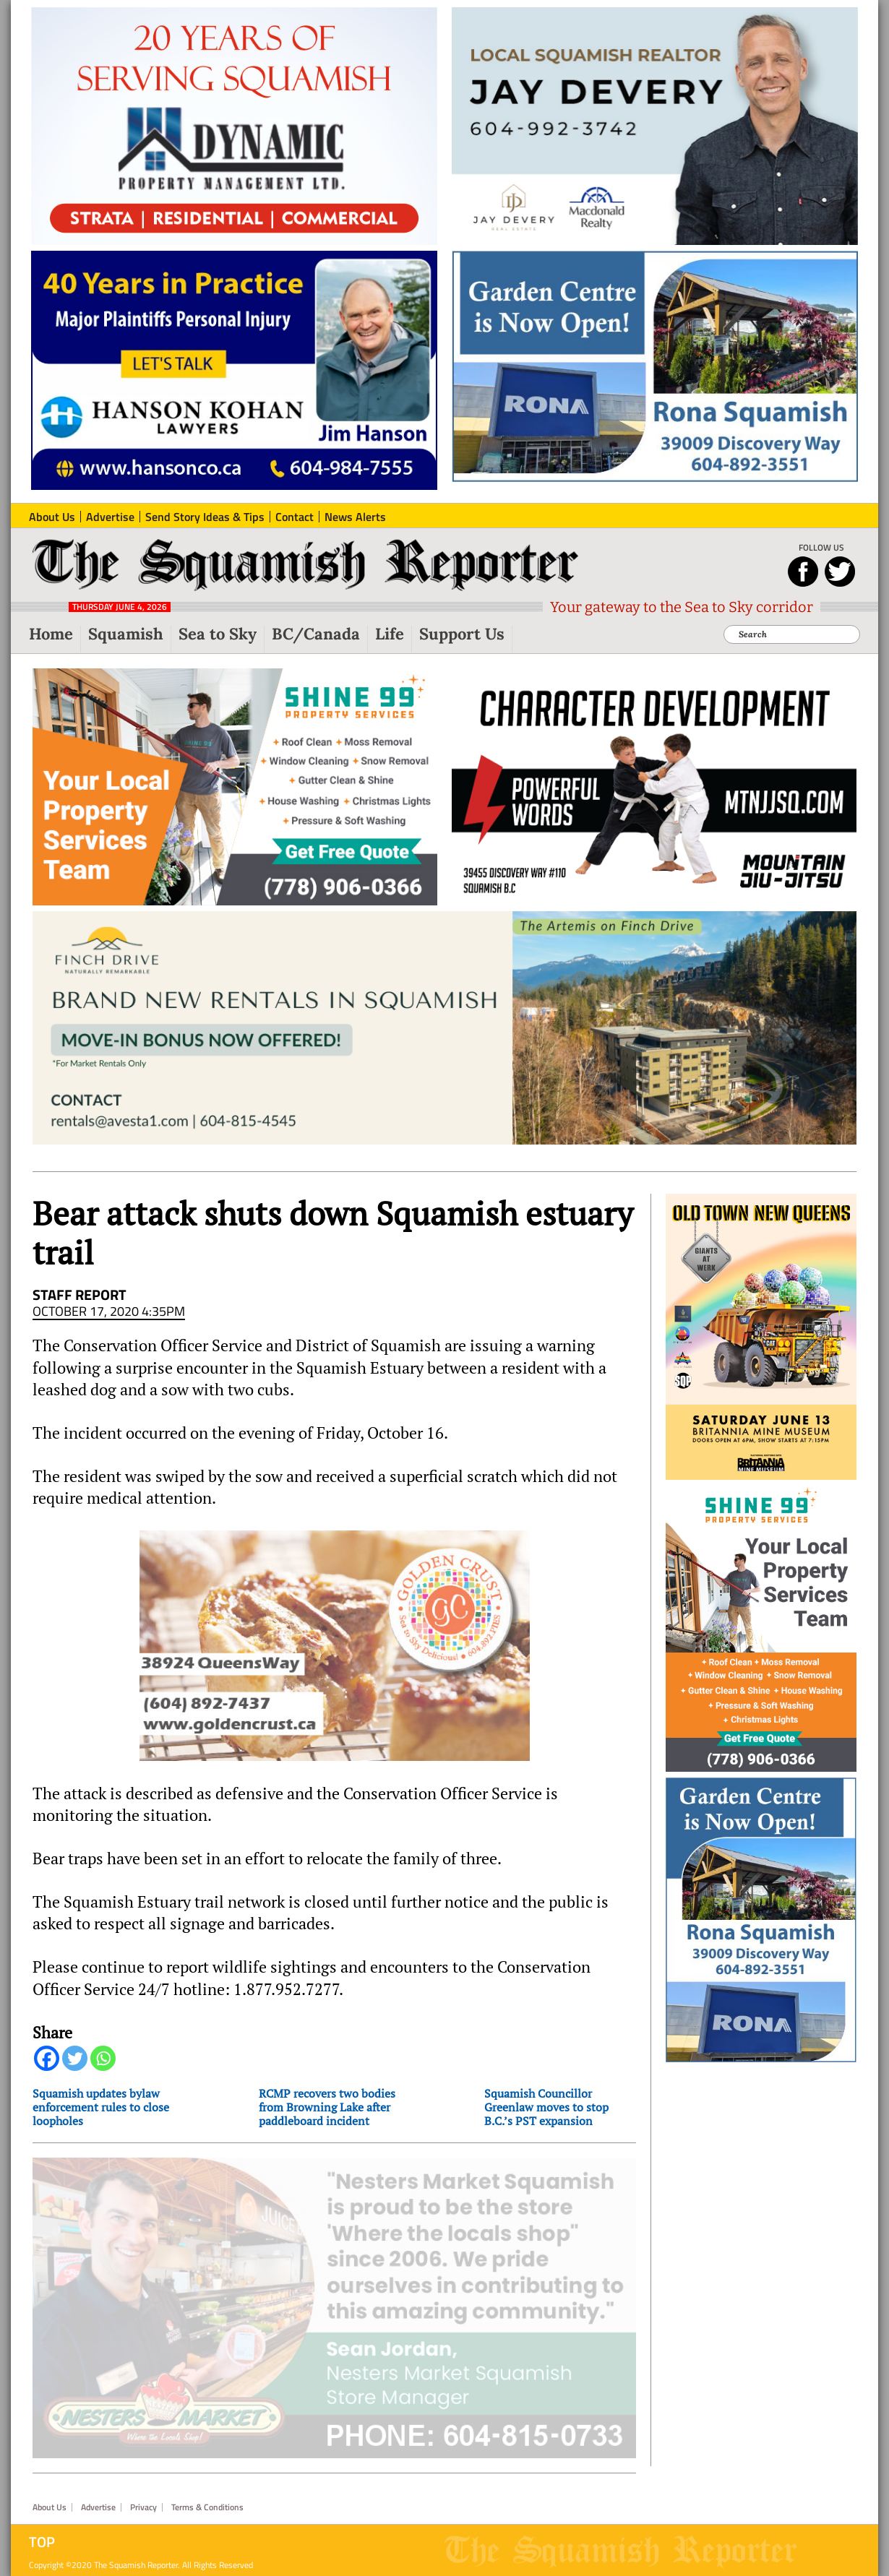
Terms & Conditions (207, 2527)
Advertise (98, 2527)
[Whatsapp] (103, 2058)
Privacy (143, 2527)
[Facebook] (46, 2058)
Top (42, 2561)
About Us (49, 2527)
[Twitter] (74, 2058)
